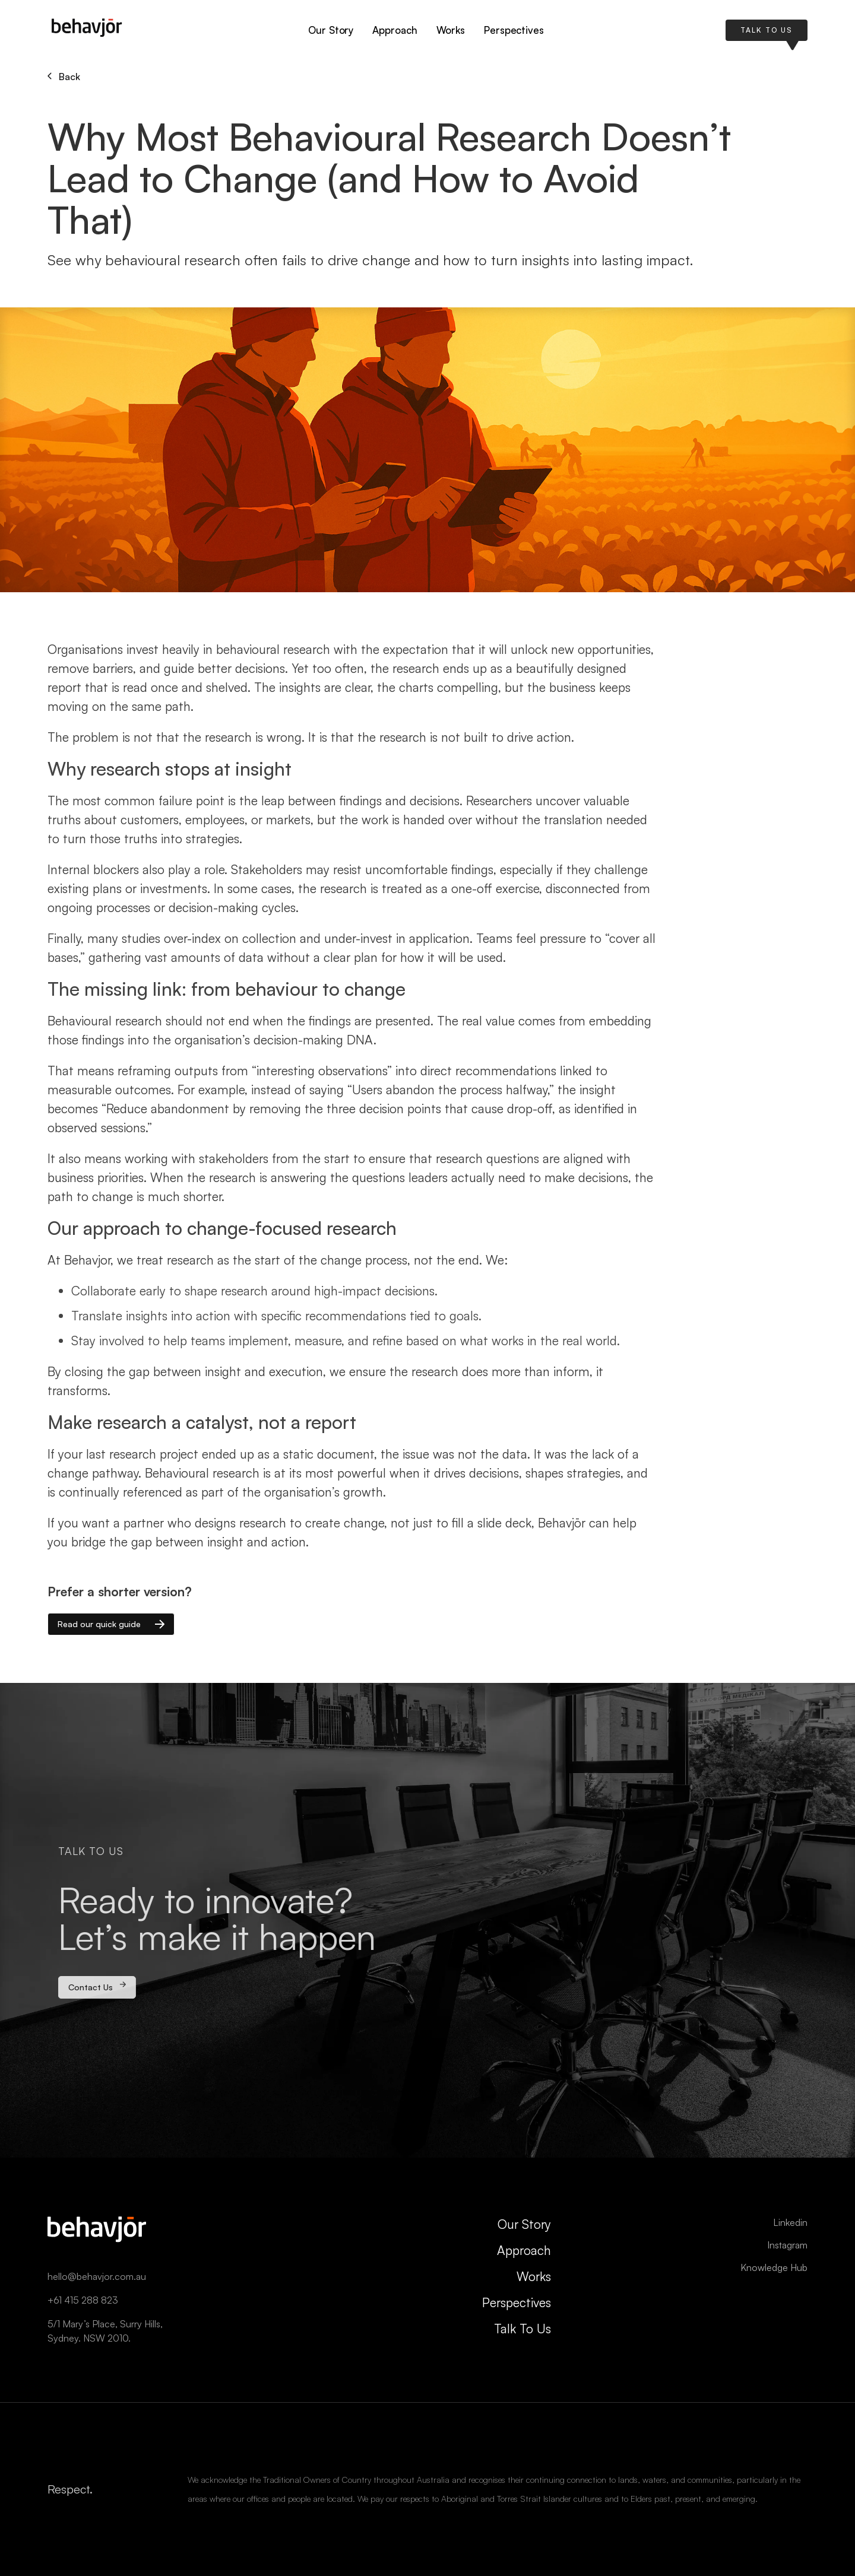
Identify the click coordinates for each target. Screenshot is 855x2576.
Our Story (330, 30)
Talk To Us (522, 2328)
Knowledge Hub (774, 2267)
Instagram (787, 2245)
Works (451, 30)
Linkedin (790, 2222)
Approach (394, 30)
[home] (87, 30)
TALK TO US (766, 30)
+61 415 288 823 (83, 2300)
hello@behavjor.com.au (97, 2276)
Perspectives (514, 30)
